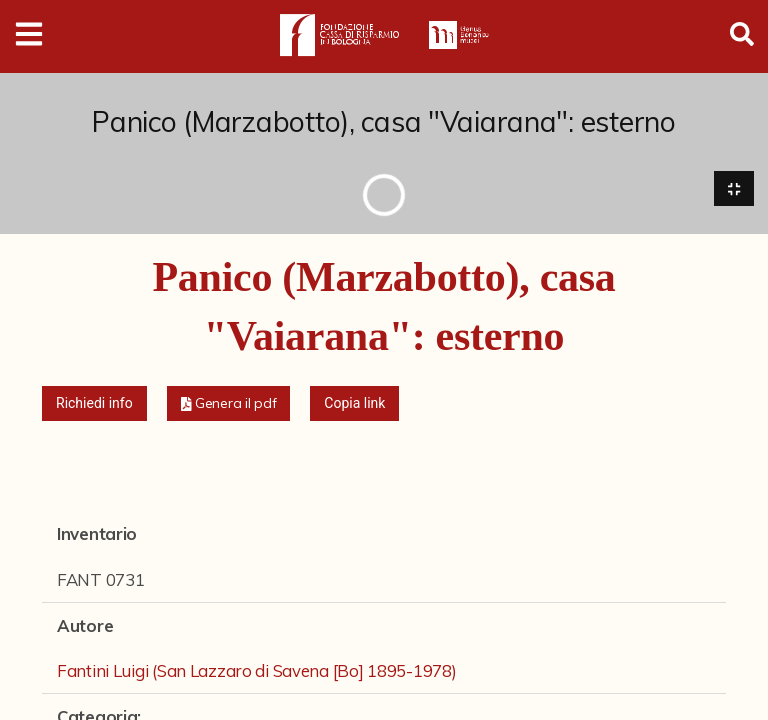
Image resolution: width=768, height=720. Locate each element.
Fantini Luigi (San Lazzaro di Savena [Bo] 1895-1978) (256, 670)
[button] (229, 404)
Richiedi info (94, 404)
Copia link (354, 404)
